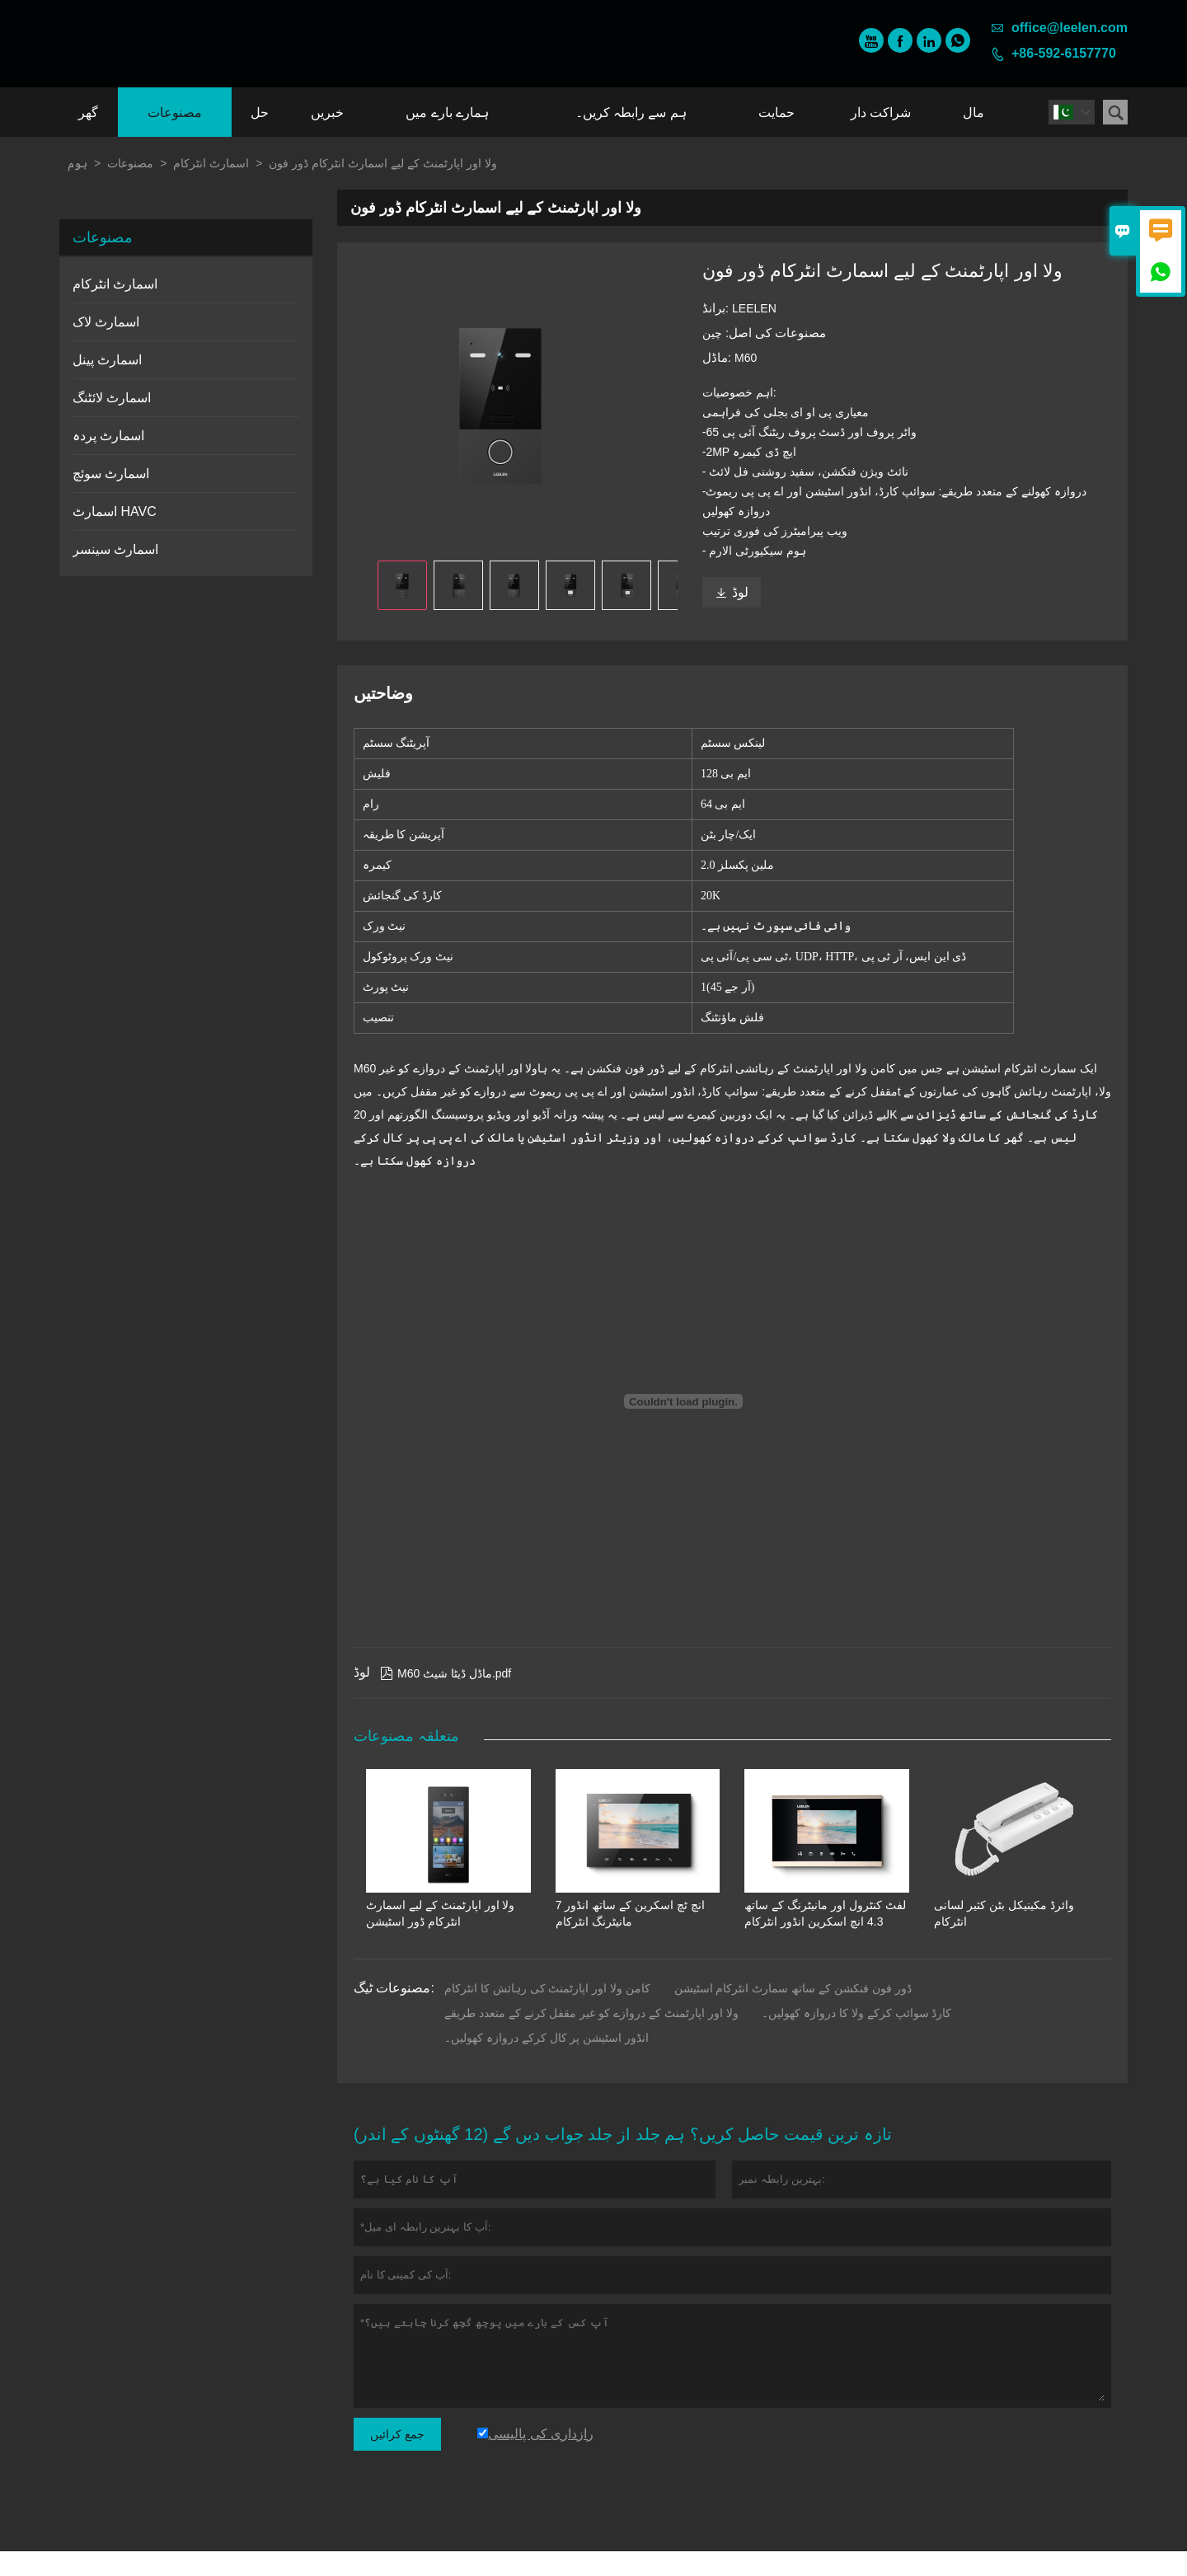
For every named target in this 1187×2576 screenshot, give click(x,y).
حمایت (776, 113)
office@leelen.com (1069, 28)
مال (973, 113)
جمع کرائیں (397, 2459)
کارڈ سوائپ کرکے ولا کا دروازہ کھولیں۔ (856, 2037)
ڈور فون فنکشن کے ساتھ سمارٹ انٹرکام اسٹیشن (793, 2013)
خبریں (327, 113)
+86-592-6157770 (1063, 53)
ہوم (77, 163)
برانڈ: (717, 308)
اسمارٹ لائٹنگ (112, 398)
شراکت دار (881, 113)
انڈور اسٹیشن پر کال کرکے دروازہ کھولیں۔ (546, 2062)
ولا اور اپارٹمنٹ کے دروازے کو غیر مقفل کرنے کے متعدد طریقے (591, 2037)
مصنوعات (175, 113)
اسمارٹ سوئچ (111, 474)
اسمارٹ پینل (107, 360)
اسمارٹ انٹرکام (211, 163)
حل (260, 113)
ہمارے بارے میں (447, 113)
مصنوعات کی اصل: (774, 333)
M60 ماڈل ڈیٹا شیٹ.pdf (445, 1698)
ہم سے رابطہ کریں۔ (631, 113)
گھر (88, 113)
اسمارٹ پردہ (108, 436)
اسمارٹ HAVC (115, 511)
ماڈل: (718, 357)
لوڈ (731, 592)
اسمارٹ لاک (106, 322)
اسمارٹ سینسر (115, 549)
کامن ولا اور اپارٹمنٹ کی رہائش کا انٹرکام (547, 2013)
